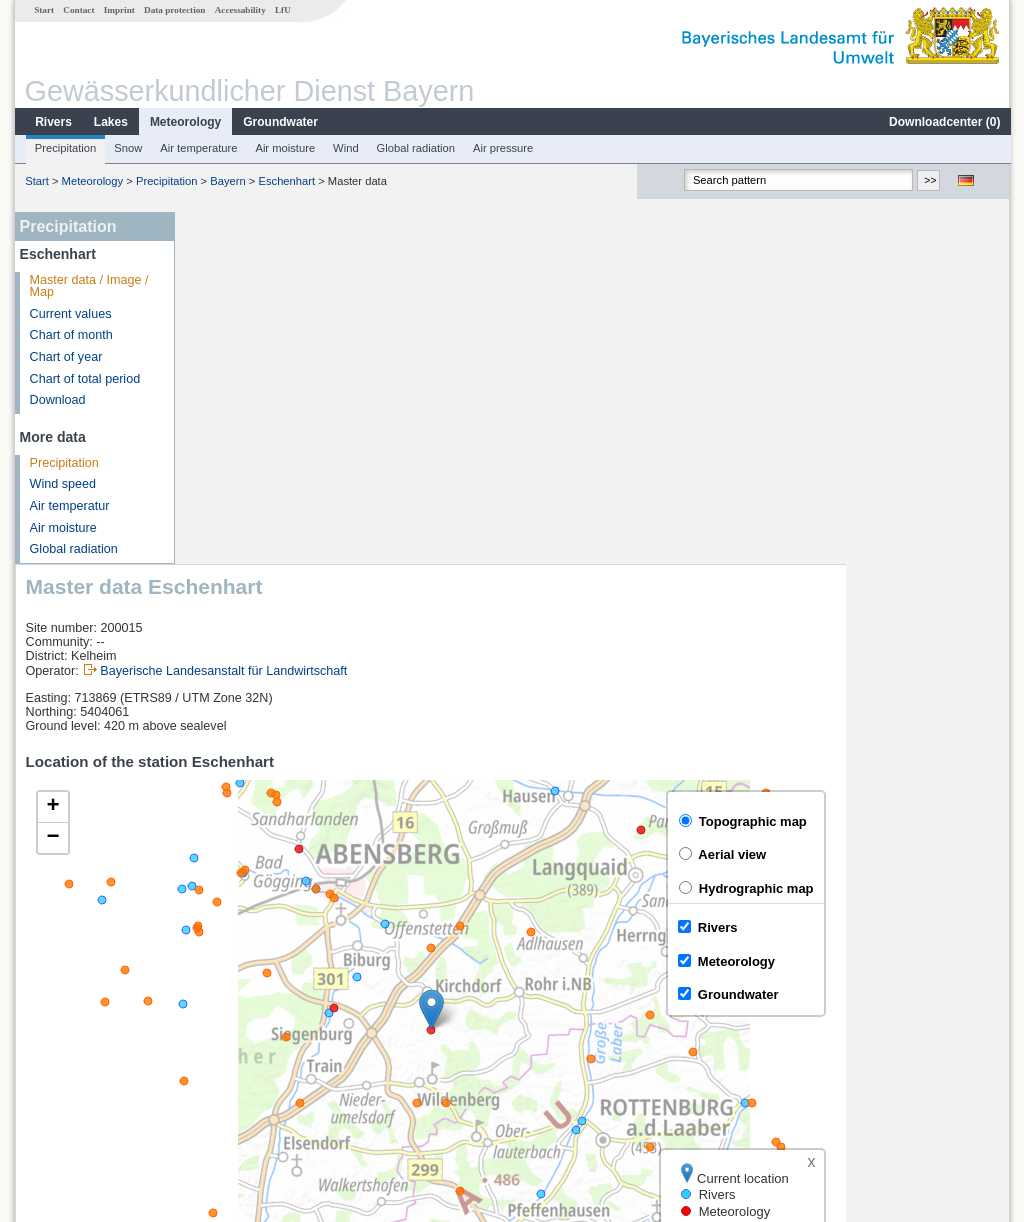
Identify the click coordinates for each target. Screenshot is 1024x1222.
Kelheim (226, 1016)
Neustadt (228, 994)
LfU (282, 10)
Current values (70, 314)
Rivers (52, 122)
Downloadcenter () (943, 122)
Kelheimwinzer (244, 1038)
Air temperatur (69, 506)
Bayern (226, 181)
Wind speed (62, 484)
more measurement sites (284, 1082)
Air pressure (502, 148)
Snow (127, 148)
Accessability (239, 10)
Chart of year (65, 357)
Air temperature (197, 148)
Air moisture (284, 148)
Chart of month (70, 335)
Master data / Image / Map (88, 286)
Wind (345, 148)
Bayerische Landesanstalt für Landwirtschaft (387, 319)
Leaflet (948, 919)
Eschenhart (286, 181)
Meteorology (184, 122)
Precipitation (65, 148)
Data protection (173, 10)
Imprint (118, 10)
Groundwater (279, 122)
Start (43, 10)
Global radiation (415, 148)
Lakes (110, 122)
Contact (77, 10)
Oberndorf (231, 1060)
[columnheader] (294, 971)
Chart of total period (84, 379)
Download (57, 400)
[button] (595, 657)
